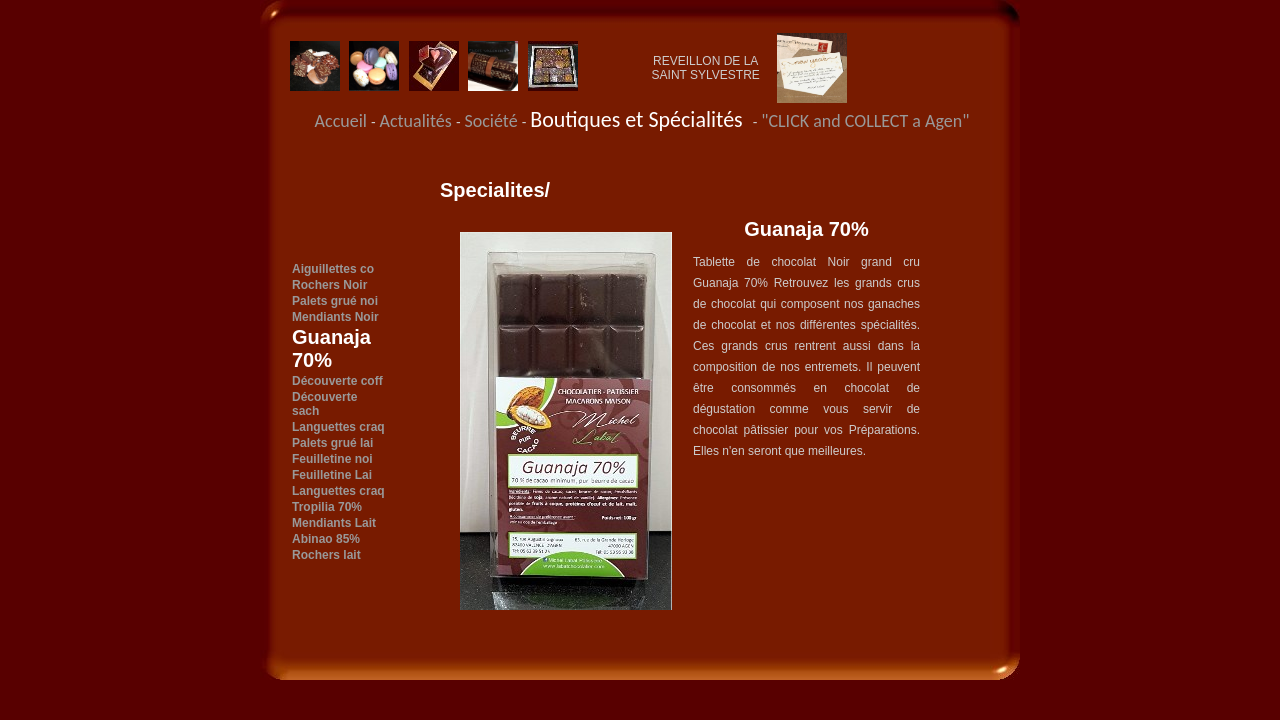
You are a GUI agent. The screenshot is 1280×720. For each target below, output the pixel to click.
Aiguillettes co (333, 269)
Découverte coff (337, 381)
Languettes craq (338, 427)
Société (492, 121)
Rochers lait (326, 555)
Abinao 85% (326, 539)
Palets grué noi (335, 301)
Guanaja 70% (331, 348)
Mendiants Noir (335, 317)
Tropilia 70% (327, 507)
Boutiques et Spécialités (641, 119)
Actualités (418, 121)
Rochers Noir (329, 285)
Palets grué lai (332, 443)
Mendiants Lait (334, 523)
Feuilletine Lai (332, 475)
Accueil (341, 121)
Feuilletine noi (332, 459)
